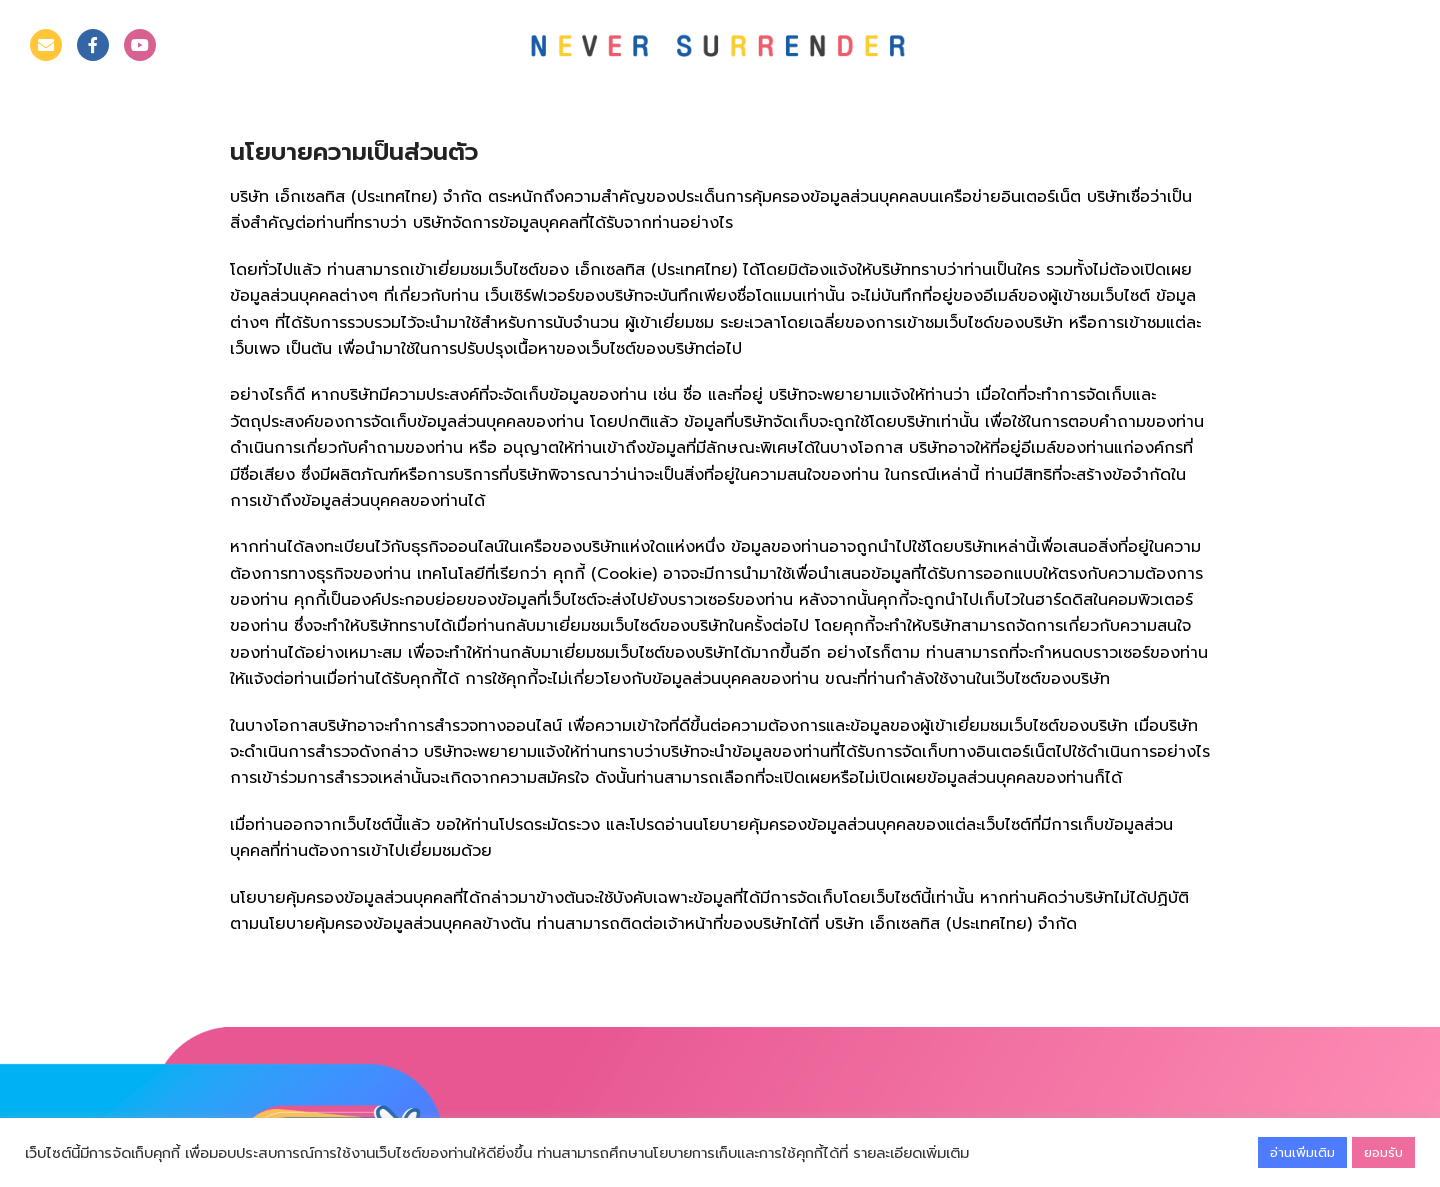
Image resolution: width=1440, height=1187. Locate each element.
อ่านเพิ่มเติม (1302, 1152)
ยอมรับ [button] (1383, 1152)
